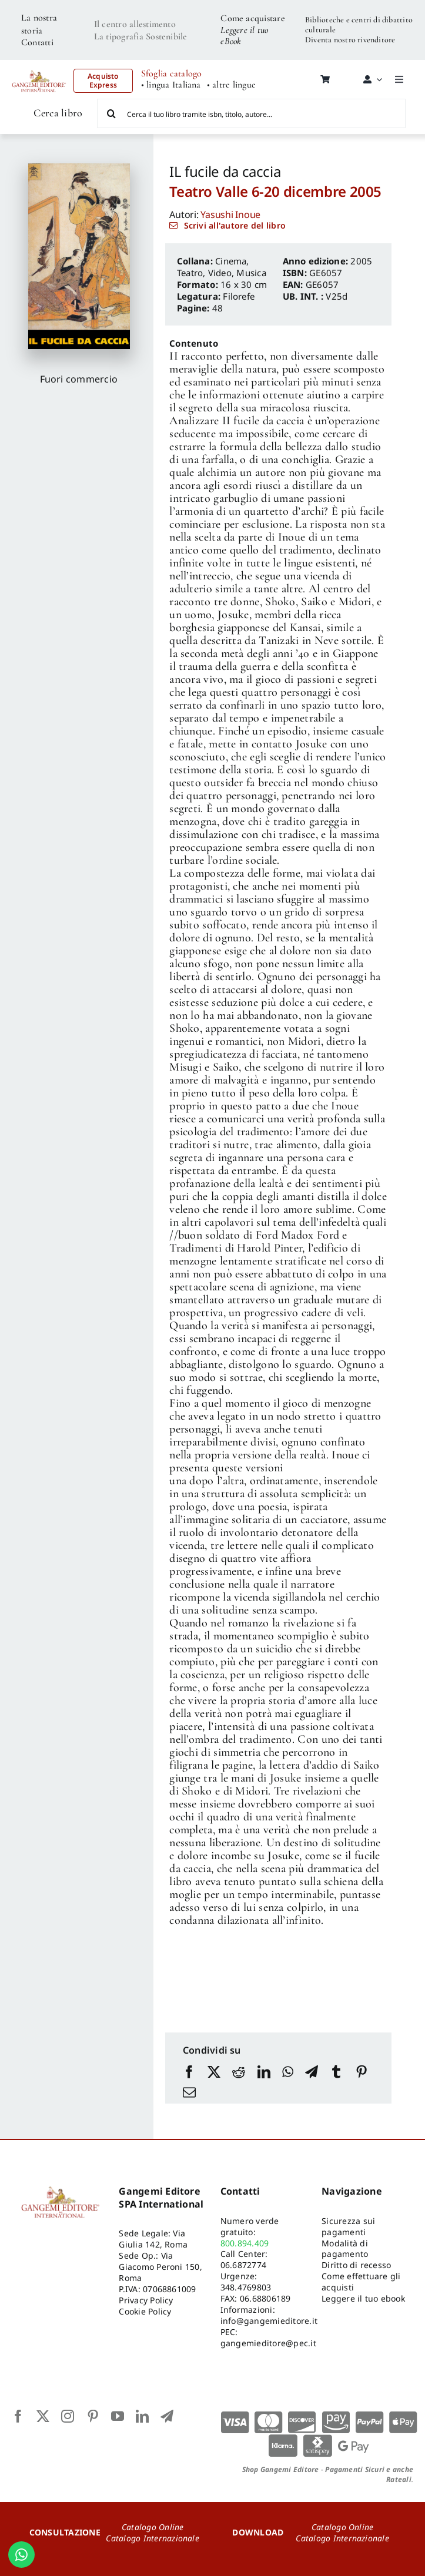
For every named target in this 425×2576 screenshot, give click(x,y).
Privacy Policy (146, 2300)
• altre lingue (231, 84)
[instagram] (67, 2416)
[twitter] (42, 2416)
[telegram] (166, 2416)
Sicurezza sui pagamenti (348, 2226)
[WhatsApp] (287, 2072)
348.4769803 (246, 2287)
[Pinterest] (361, 2072)
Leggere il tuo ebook (363, 2298)
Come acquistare (252, 18)
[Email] (189, 2093)
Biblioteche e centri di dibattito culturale (359, 25)
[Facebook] (189, 2072)
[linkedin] (142, 2416)
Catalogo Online (153, 2527)
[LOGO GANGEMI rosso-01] (39, 67)
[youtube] (117, 2416)
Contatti (37, 42)
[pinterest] (92, 2416)
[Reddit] (238, 2072)
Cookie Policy (145, 2311)
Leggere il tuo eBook (244, 35)
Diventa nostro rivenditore (350, 40)
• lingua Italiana (171, 84)
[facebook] (18, 2416)
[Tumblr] (336, 2072)
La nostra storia (39, 24)
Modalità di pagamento (345, 2249)
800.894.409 (244, 2243)
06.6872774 (243, 2264)
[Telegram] (311, 2072)
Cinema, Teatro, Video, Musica (221, 267)
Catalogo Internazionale (152, 2538)
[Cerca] (111, 113)
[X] (214, 2072)
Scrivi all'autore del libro (235, 225)
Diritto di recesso (356, 2264)
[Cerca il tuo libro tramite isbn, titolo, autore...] (251, 113)
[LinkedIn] (264, 2072)
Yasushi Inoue (230, 214)
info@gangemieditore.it (268, 2320)
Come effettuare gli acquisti (361, 2281)
